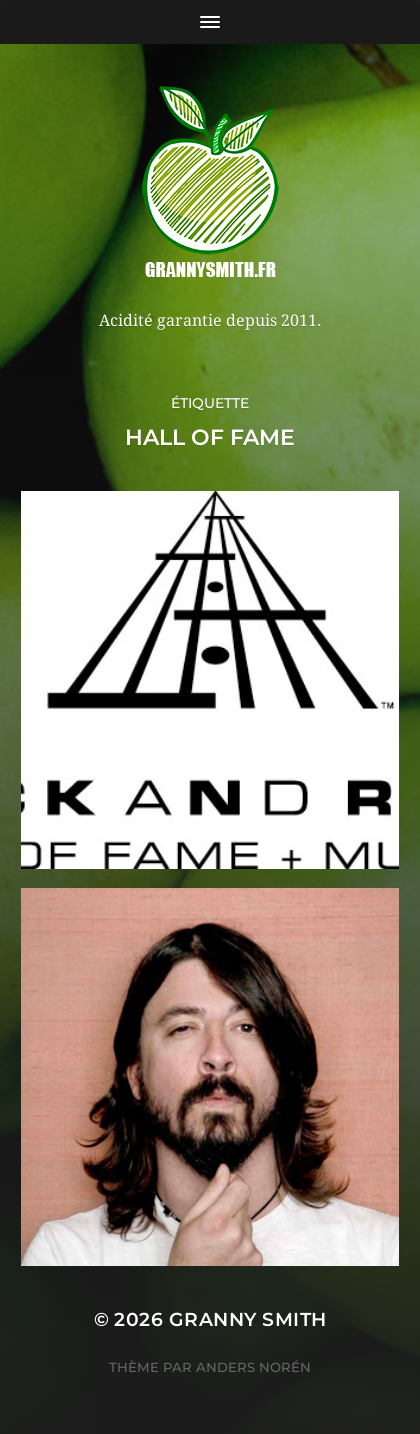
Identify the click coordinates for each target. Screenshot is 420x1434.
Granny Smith (248, 1319)
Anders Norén (253, 1367)
